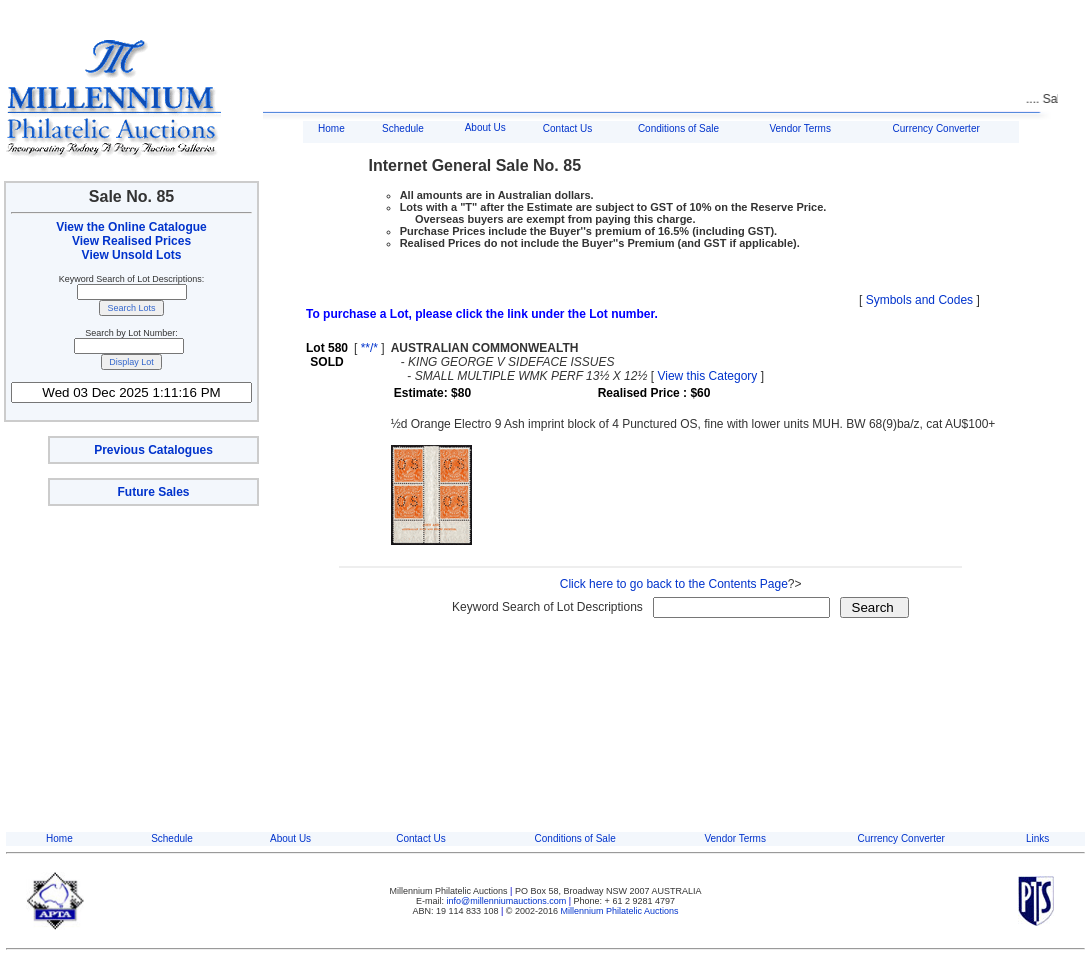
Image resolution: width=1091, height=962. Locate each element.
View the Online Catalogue (131, 227)
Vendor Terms (800, 128)
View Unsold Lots (132, 255)
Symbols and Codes (919, 300)
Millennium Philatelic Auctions (620, 911)
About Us (485, 127)
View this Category (707, 376)
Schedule (403, 128)
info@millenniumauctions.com (508, 901)
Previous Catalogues (153, 450)
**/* (369, 348)
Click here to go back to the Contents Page (674, 584)
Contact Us (567, 128)
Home (331, 128)
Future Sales (153, 492)
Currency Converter (936, 128)
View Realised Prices (131, 241)
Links (1037, 838)
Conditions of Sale (678, 128)
